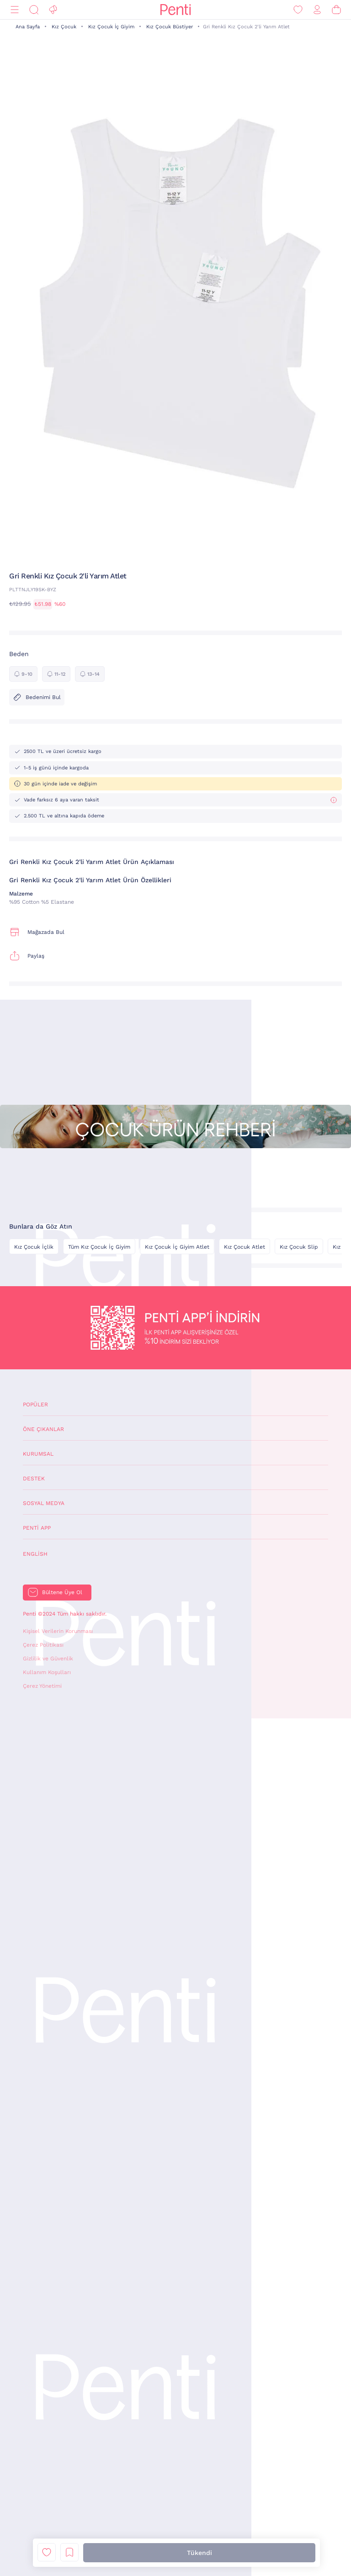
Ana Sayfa (28, 27)
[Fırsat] (53, 10)
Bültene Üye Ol (62, 1592)
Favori (46, 2552)
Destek (34, 1478)
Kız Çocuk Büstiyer (169, 27)
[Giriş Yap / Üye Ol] (317, 10)
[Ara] (33, 10)
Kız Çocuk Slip (299, 1247)
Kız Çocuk (64, 27)
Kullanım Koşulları (47, 1672)
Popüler (35, 1404)
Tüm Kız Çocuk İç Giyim (99, 1247)
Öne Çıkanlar (43, 1429)
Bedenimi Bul (37, 697)
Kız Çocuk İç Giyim (111, 27)
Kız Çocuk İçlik (33, 1247)
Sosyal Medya (43, 1503)
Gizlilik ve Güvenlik (48, 1658)
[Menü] (14, 10)
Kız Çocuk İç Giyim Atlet (177, 1247)
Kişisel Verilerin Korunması (58, 1631)
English (35, 1554)
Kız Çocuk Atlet (244, 1247)
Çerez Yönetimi (42, 1686)
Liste (69, 2552)
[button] (172, 554)
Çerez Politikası (43, 1645)
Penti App (37, 1528)
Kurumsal (38, 1454)
